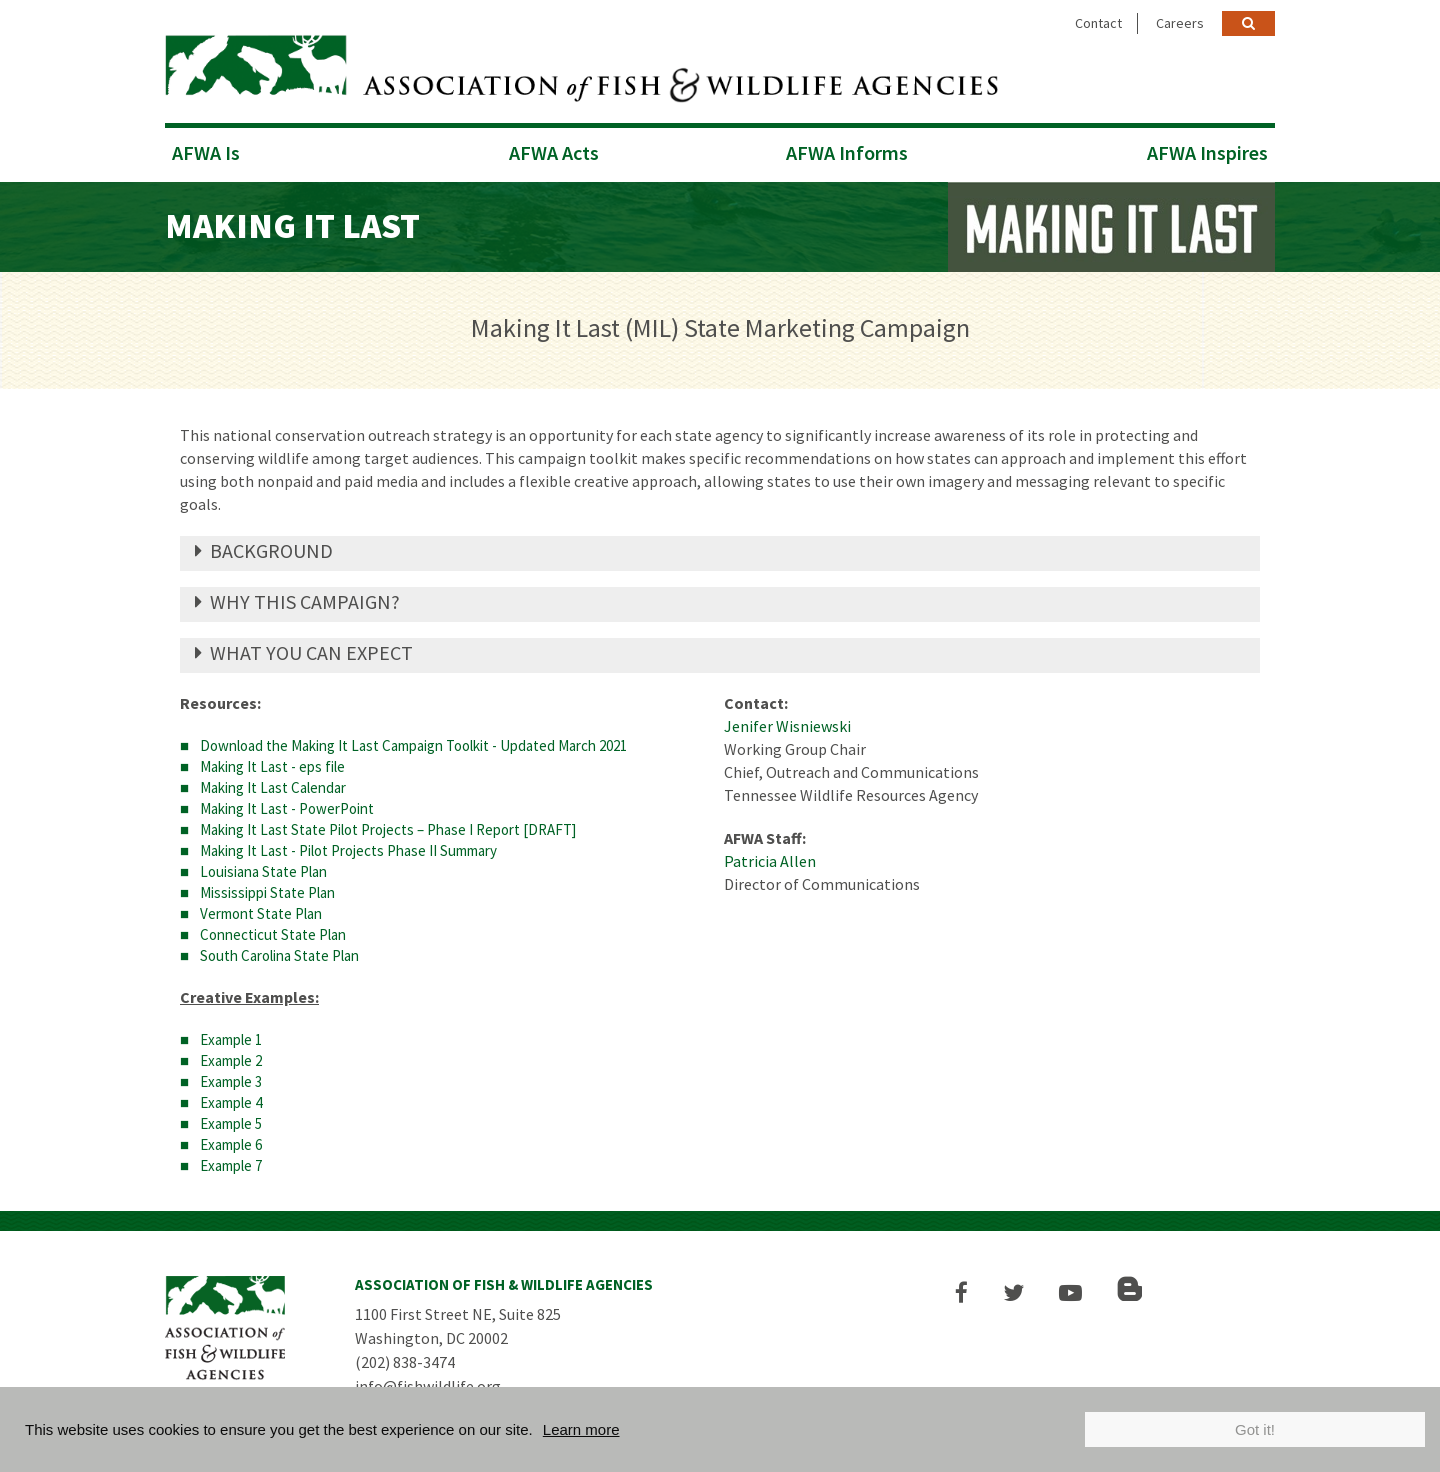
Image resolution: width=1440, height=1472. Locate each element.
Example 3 (231, 1081)
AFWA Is (206, 152)
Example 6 (231, 1144)
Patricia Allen (770, 861)
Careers (1180, 23)
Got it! (1255, 1429)
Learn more (581, 1429)
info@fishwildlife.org (428, 1386)
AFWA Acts (554, 152)
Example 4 (231, 1102)
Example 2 (231, 1060)
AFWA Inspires (1207, 152)
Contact (1098, 23)
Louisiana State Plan (263, 871)
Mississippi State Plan (267, 892)
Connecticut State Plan (273, 934)
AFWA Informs (847, 152)
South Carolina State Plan (279, 955)
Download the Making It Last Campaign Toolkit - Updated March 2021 (413, 745)
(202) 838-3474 (405, 1362)
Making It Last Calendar (273, 787)
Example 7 (231, 1165)
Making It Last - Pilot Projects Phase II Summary (348, 850)
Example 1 (231, 1039)
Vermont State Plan (261, 913)
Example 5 (231, 1123)
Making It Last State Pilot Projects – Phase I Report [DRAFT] (388, 829)
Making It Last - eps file (272, 766)
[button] (961, 1292)
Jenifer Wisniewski (787, 726)
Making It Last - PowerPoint (287, 808)
